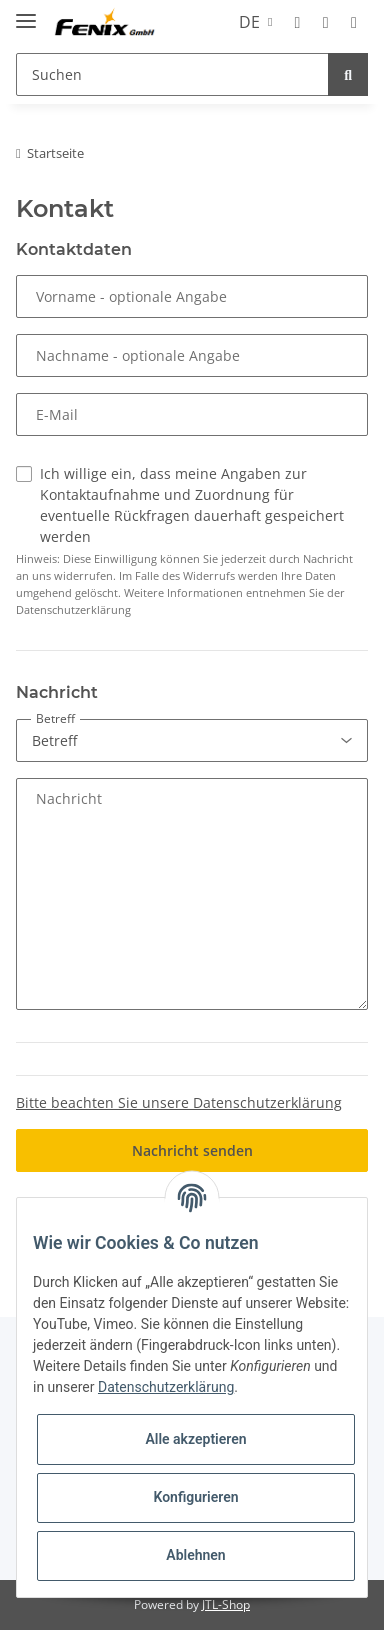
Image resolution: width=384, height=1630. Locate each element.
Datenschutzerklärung (166, 1387)
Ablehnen (195, 1555)
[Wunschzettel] (326, 22)
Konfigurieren (195, 1497)
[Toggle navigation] (26, 12)
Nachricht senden (192, 1150)
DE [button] (249, 22)
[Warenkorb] (354, 22)
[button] (297, 22)
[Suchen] (172, 74)
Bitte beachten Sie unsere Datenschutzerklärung (179, 1102)
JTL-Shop (226, 1604)
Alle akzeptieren (195, 1439)
